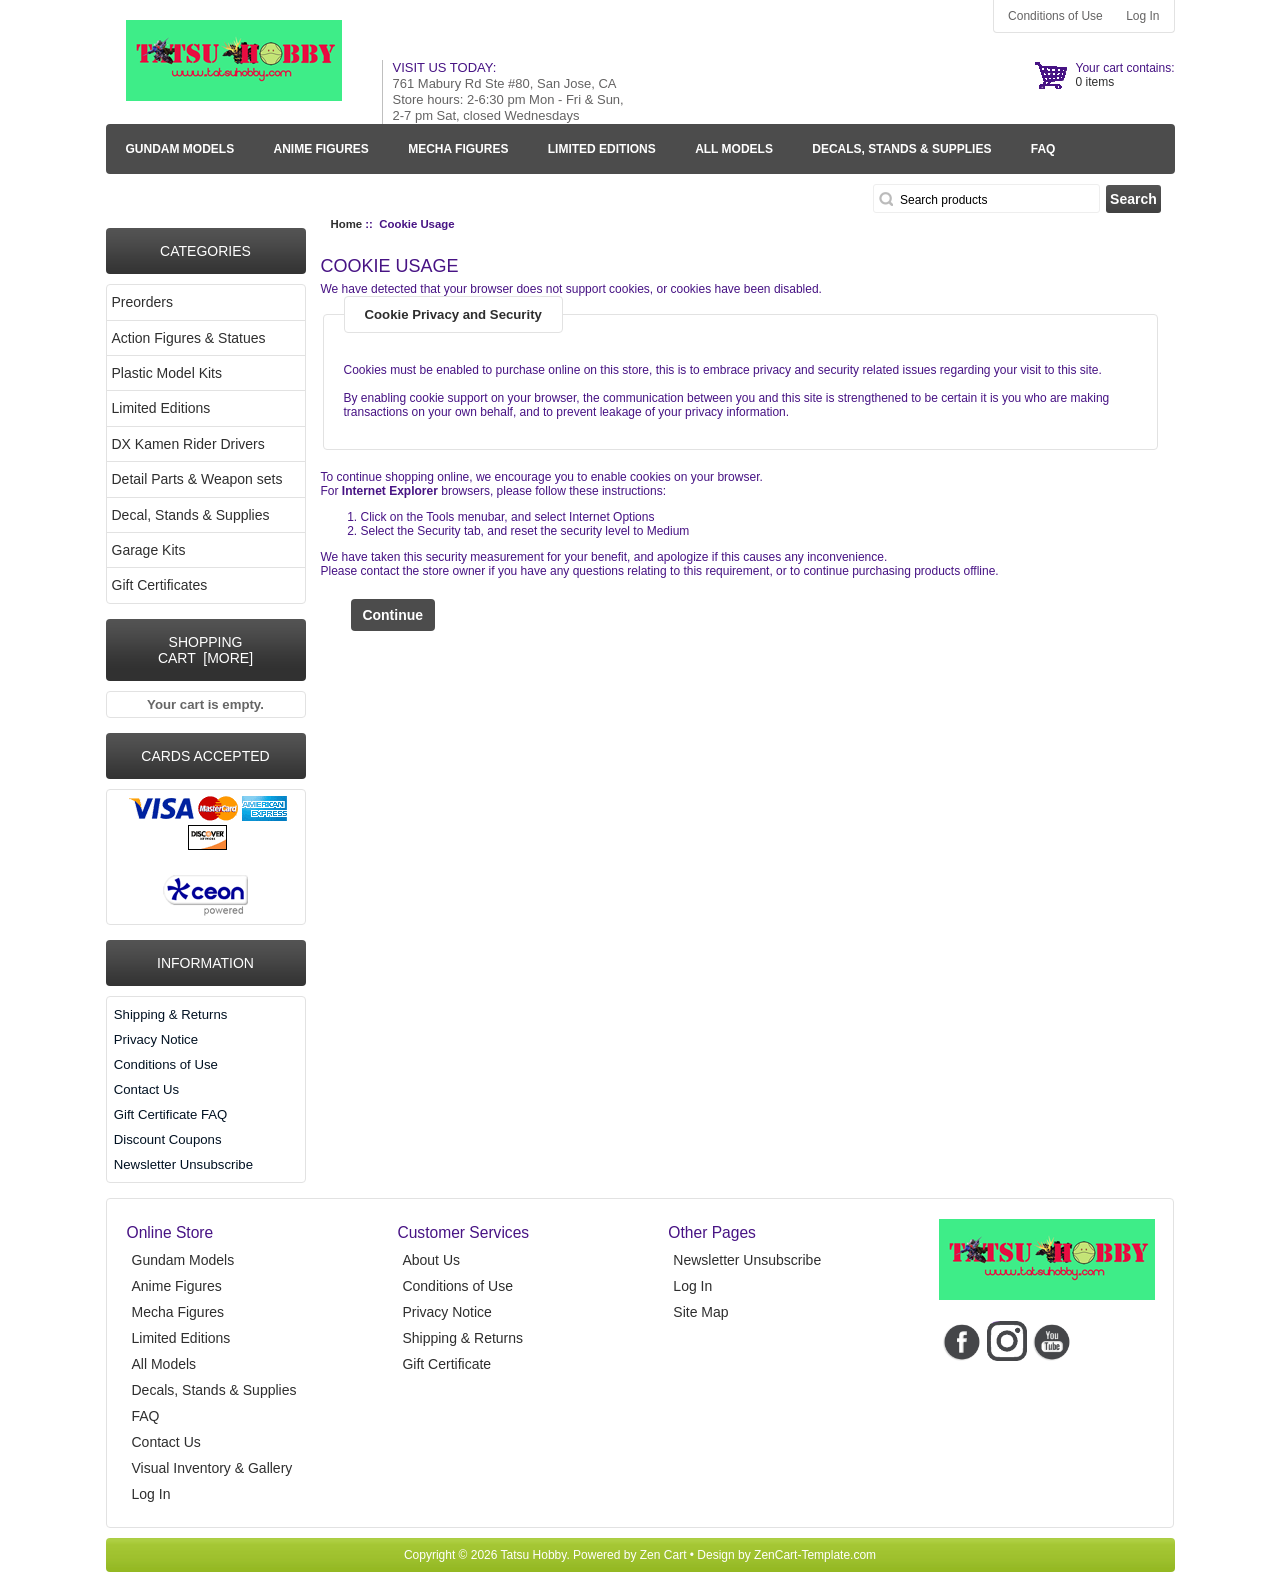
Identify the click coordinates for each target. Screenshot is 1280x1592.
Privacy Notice (156, 1039)
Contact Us (146, 1089)
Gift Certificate (446, 1364)
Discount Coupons (168, 1139)
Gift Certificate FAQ (171, 1114)
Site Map (700, 1312)
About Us (431, 1260)
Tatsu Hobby (534, 1555)
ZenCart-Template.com (815, 1555)
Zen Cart (663, 1555)
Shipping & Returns (171, 1014)
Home (347, 224)
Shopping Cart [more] (205, 650)
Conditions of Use (1055, 16)
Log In (1142, 16)
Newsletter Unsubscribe (183, 1164)
